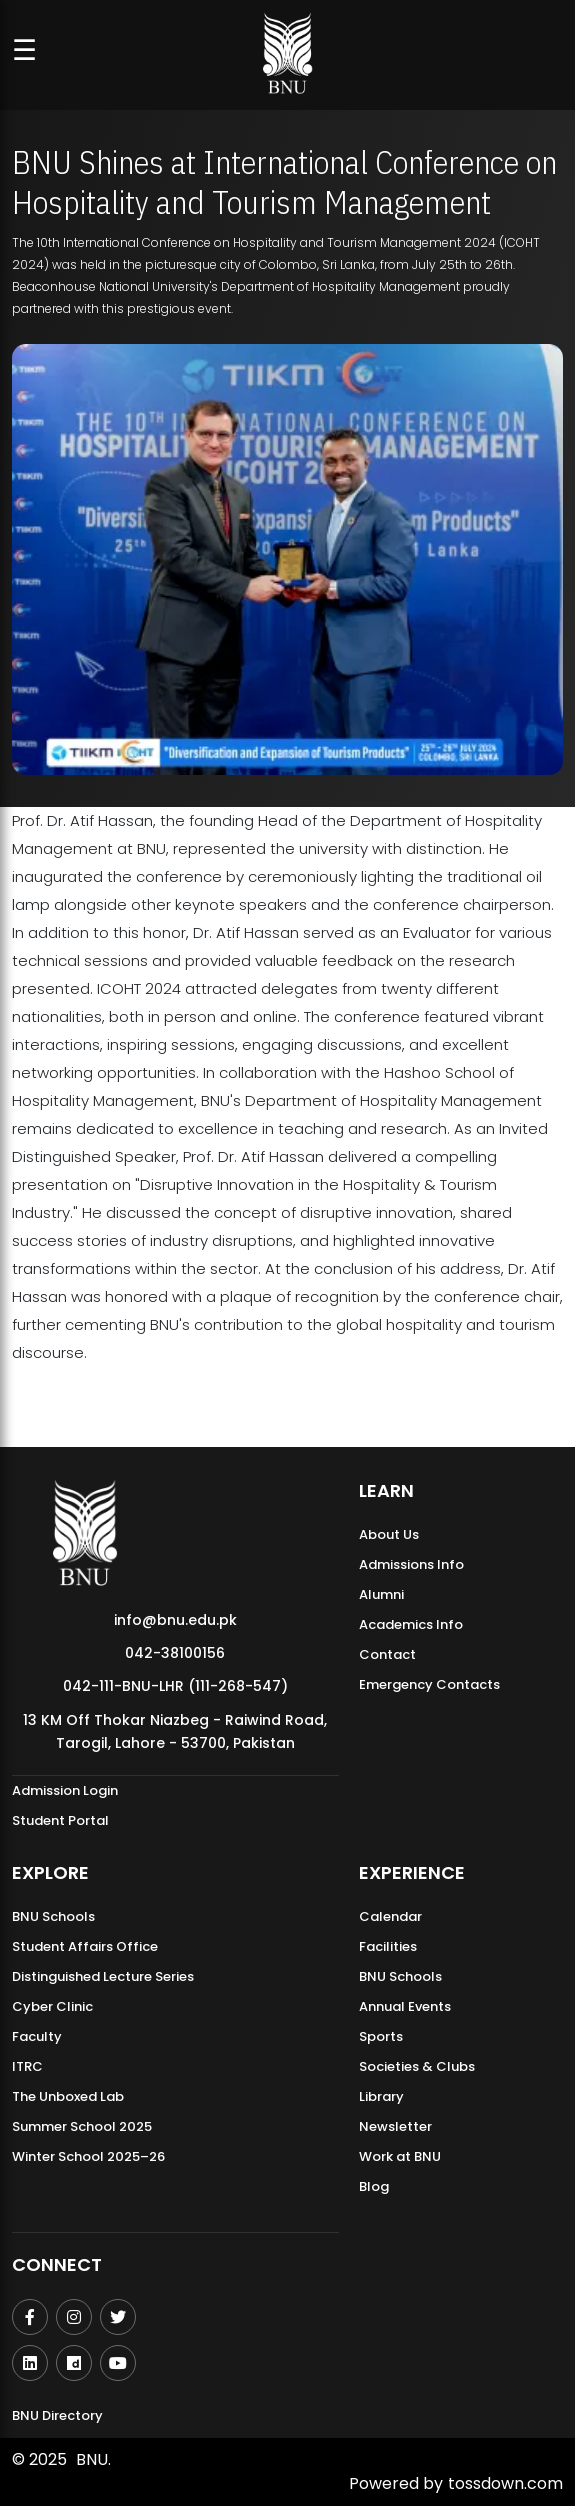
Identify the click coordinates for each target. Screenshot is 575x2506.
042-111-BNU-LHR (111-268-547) (175, 1686)
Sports (381, 2036)
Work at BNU (400, 2156)
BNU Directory (57, 2415)
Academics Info (411, 1624)
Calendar (390, 1916)
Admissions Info (411, 1564)
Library (381, 2096)
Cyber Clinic (52, 2006)
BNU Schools (53, 1916)
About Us (389, 1534)
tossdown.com (505, 2483)
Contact (387, 1654)
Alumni (381, 1594)
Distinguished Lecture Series (103, 1976)
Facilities (388, 1946)
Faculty (37, 2036)
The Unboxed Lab (68, 2096)
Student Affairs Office (85, 1946)
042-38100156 (175, 1653)
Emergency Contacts (429, 1684)
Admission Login (65, 1790)
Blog (374, 2186)
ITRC (27, 2066)
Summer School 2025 (82, 2126)
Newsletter (395, 2126)
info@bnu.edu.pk (175, 1620)
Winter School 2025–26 (88, 2156)
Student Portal (60, 1820)
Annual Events (405, 2006)
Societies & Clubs (417, 2066)
